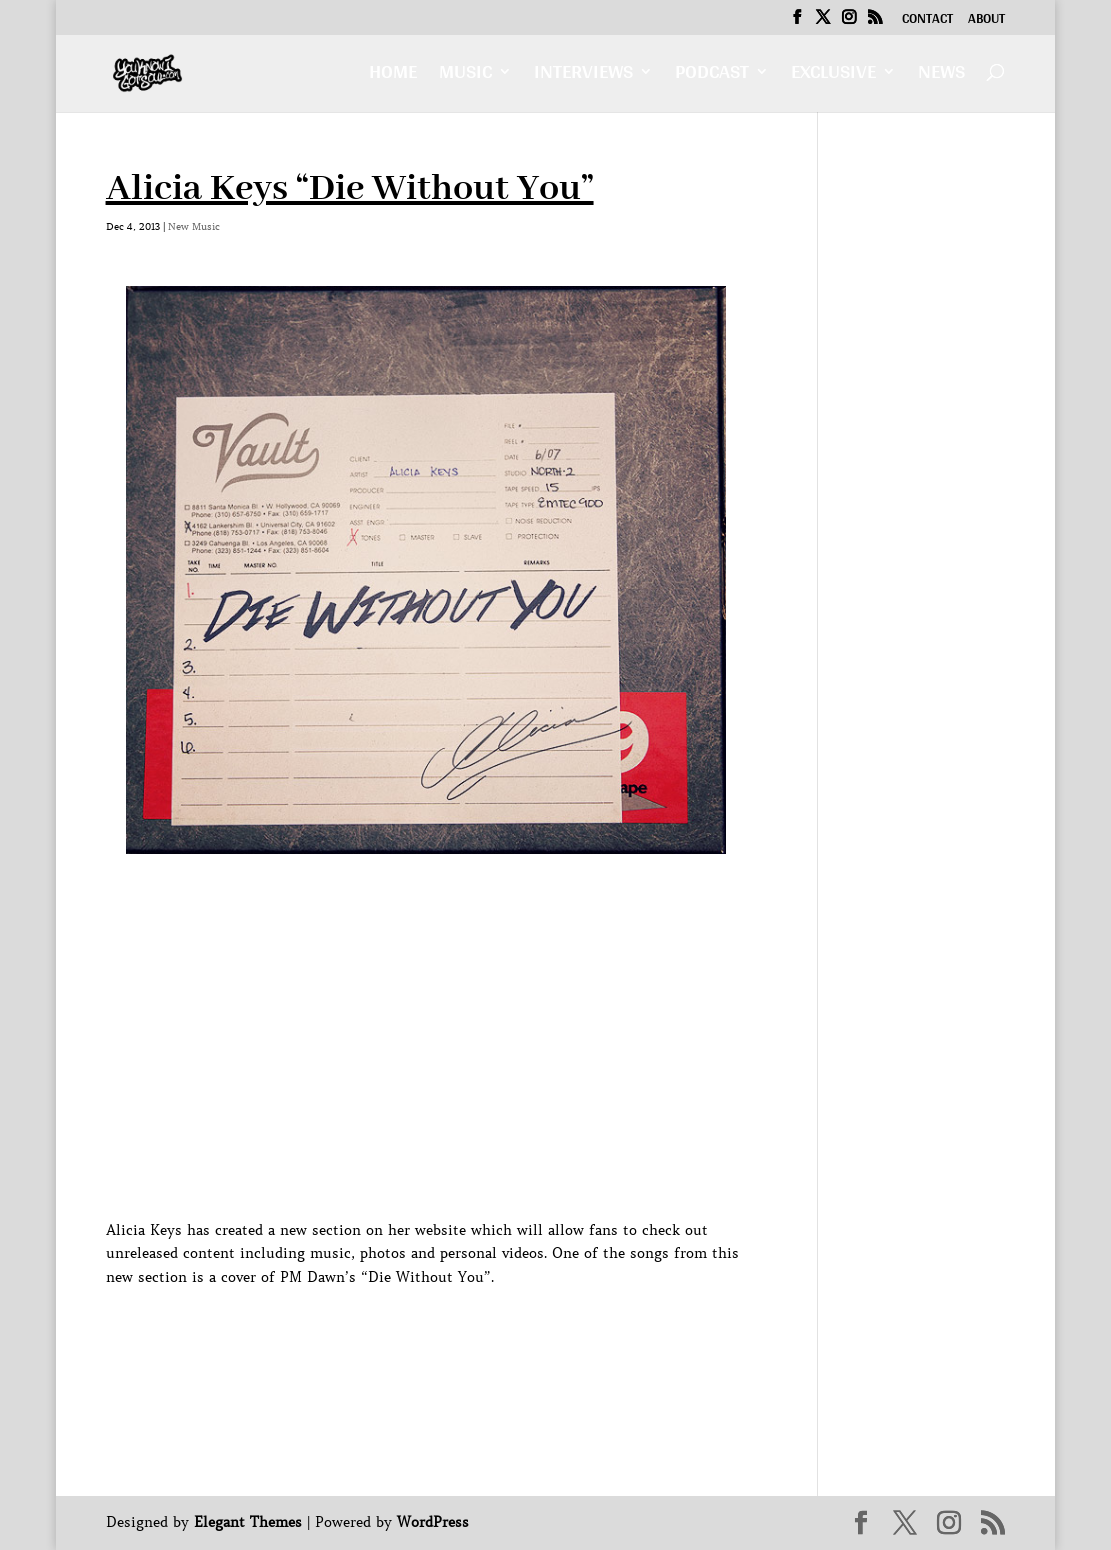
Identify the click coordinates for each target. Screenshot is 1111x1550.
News (941, 76)
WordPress (433, 1522)
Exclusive (833, 76)
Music (465, 76)
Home (393, 76)
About (986, 21)
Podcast (712, 76)
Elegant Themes (248, 1522)
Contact (927, 21)
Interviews (583, 76)
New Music (194, 226)
